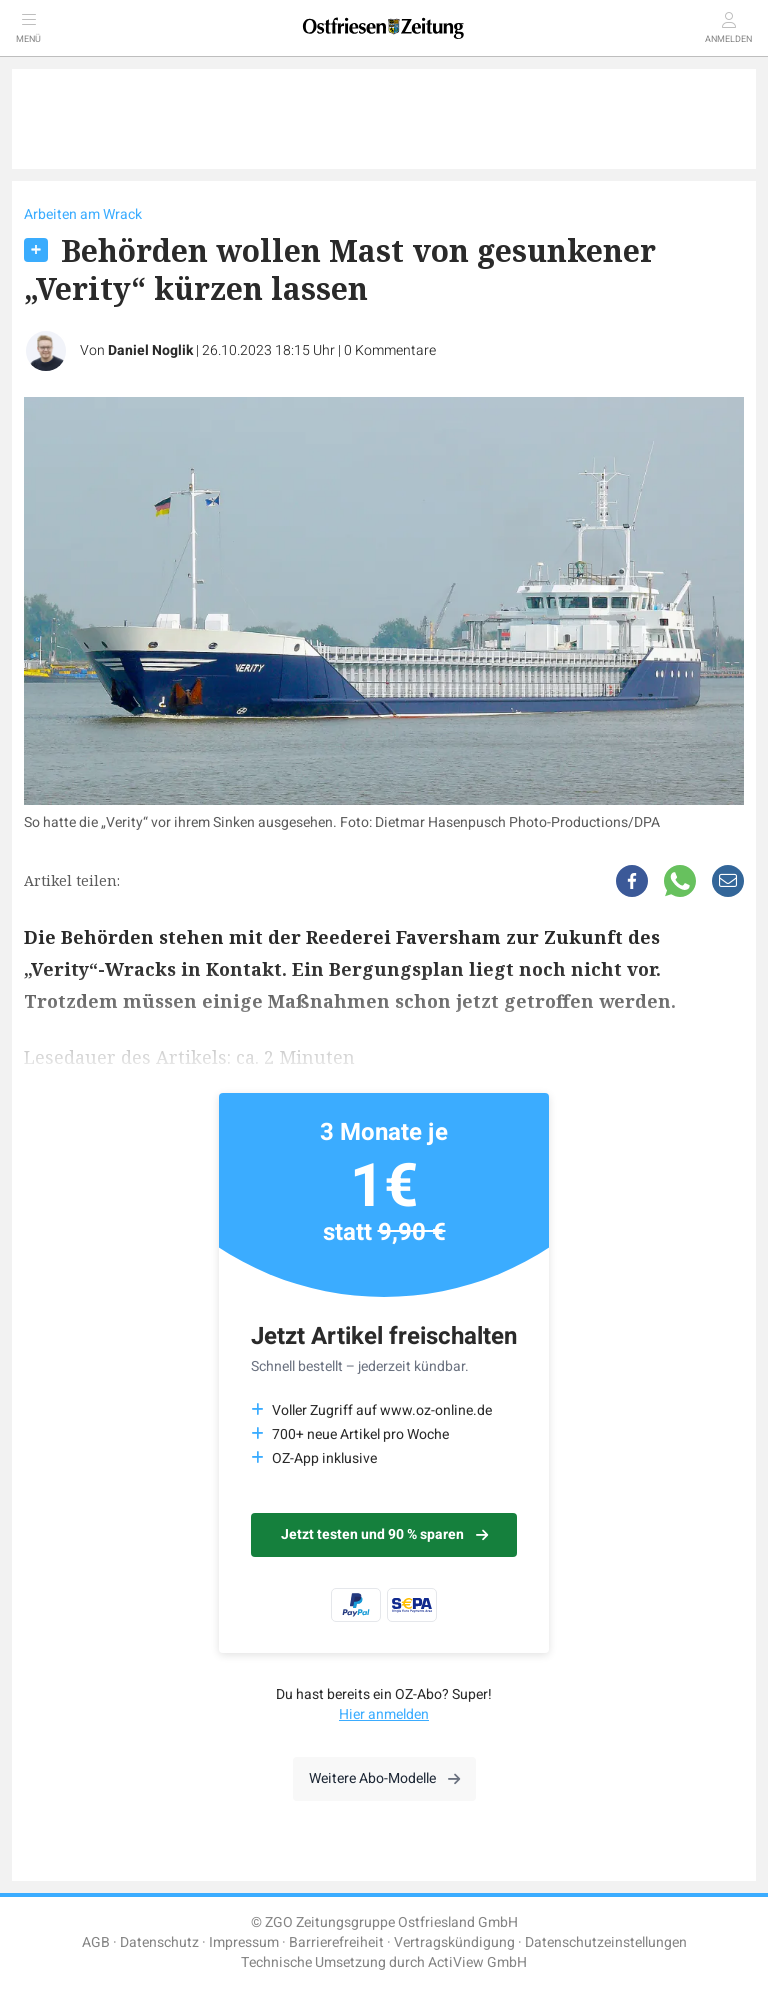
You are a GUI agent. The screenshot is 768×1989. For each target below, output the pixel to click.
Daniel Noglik (150, 350)
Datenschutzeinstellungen (606, 1942)
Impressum (244, 1942)
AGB (96, 1942)
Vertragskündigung (454, 1942)
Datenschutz (159, 1942)
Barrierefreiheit (336, 1942)
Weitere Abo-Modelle (384, 1778)
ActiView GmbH (477, 1962)
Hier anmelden (384, 1714)
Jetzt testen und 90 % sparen (384, 1534)
